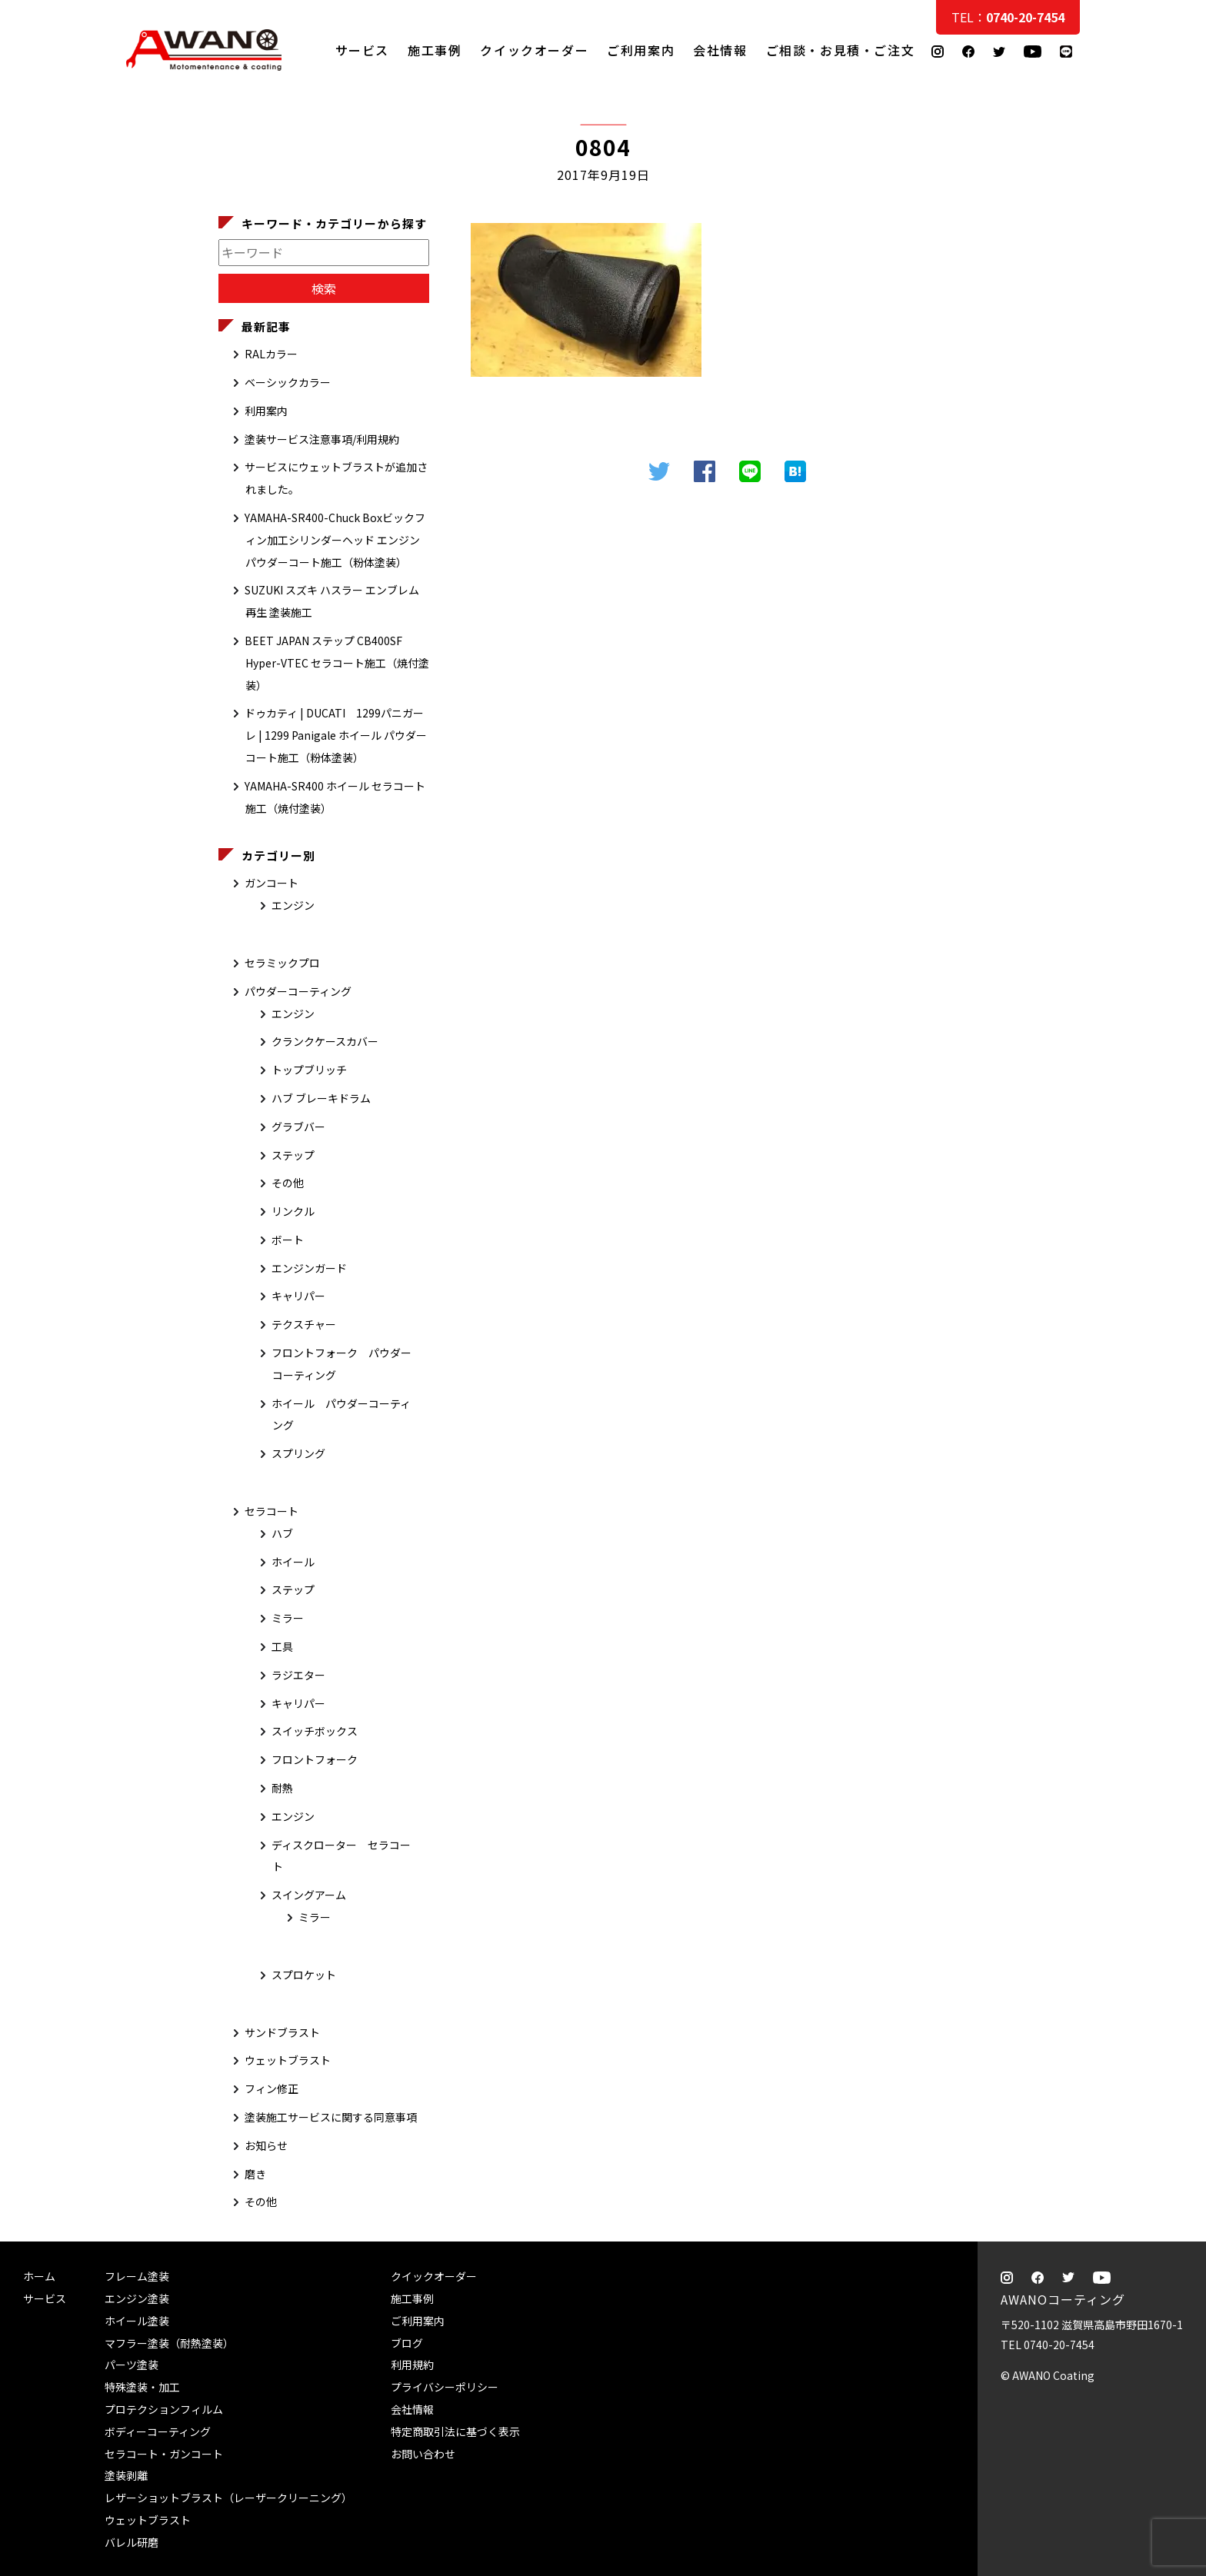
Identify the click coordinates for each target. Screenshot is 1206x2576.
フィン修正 (271, 2088)
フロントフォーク (315, 1759)
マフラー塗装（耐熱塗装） (169, 2343)
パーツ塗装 (131, 2364)
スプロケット (304, 1974)
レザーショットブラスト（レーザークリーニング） (228, 2497)
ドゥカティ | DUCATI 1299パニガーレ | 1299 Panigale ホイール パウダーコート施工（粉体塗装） (336, 735)
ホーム (39, 2276)
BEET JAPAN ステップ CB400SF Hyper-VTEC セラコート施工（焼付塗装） (337, 663)
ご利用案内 (641, 50)
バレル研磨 (131, 2542)
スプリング (298, 1453)
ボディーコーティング (158, 2431)
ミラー (288, 1618)
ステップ (293, 1155)
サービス (362, 50)
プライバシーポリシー (444, 2387)
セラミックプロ (282, 962)
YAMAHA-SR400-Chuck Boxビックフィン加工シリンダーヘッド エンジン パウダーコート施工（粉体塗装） (335, 540)
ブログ (407, 2343)
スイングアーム (309, 1894)
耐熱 (282, 1788)
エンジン (293, 905)
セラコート (271, 1511)
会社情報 (720, 50)
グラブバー (298, 1126)
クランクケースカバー (325, 1041)
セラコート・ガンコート (164, 2453)
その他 (288, 1182)
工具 (282, 1646)
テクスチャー (304, 1324)
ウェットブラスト (288, 2060)
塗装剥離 (126, 2475)
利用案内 (266, 410)
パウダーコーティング (298, 991)
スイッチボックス (315, 1731)
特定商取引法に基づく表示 (455, 2431)
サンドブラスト (282, 2032)
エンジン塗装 (137, 2298)
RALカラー (271, 353)
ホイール (293, 1561)
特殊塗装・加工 (142, 2387)
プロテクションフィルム (164, 2409)
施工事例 (434, 50)
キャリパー (298, 1295)
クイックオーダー (534, 50)
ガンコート (271, 882)
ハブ (282, 1533)
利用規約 (412, 2364)
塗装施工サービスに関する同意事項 (331, 2117)
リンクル (293, 1211)
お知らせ (266, 2145)
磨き (255, 2174)
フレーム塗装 (137, 2276)
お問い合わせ (423, 2453)
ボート (288, 1239)
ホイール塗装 (137, 2320)
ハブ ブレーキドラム (321, 1098)
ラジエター (298, 1674)
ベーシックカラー (288, 382)
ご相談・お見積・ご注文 (1179, 309)
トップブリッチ (309, 1069)
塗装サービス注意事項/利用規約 (322, 439)
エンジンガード (309, 1268)
